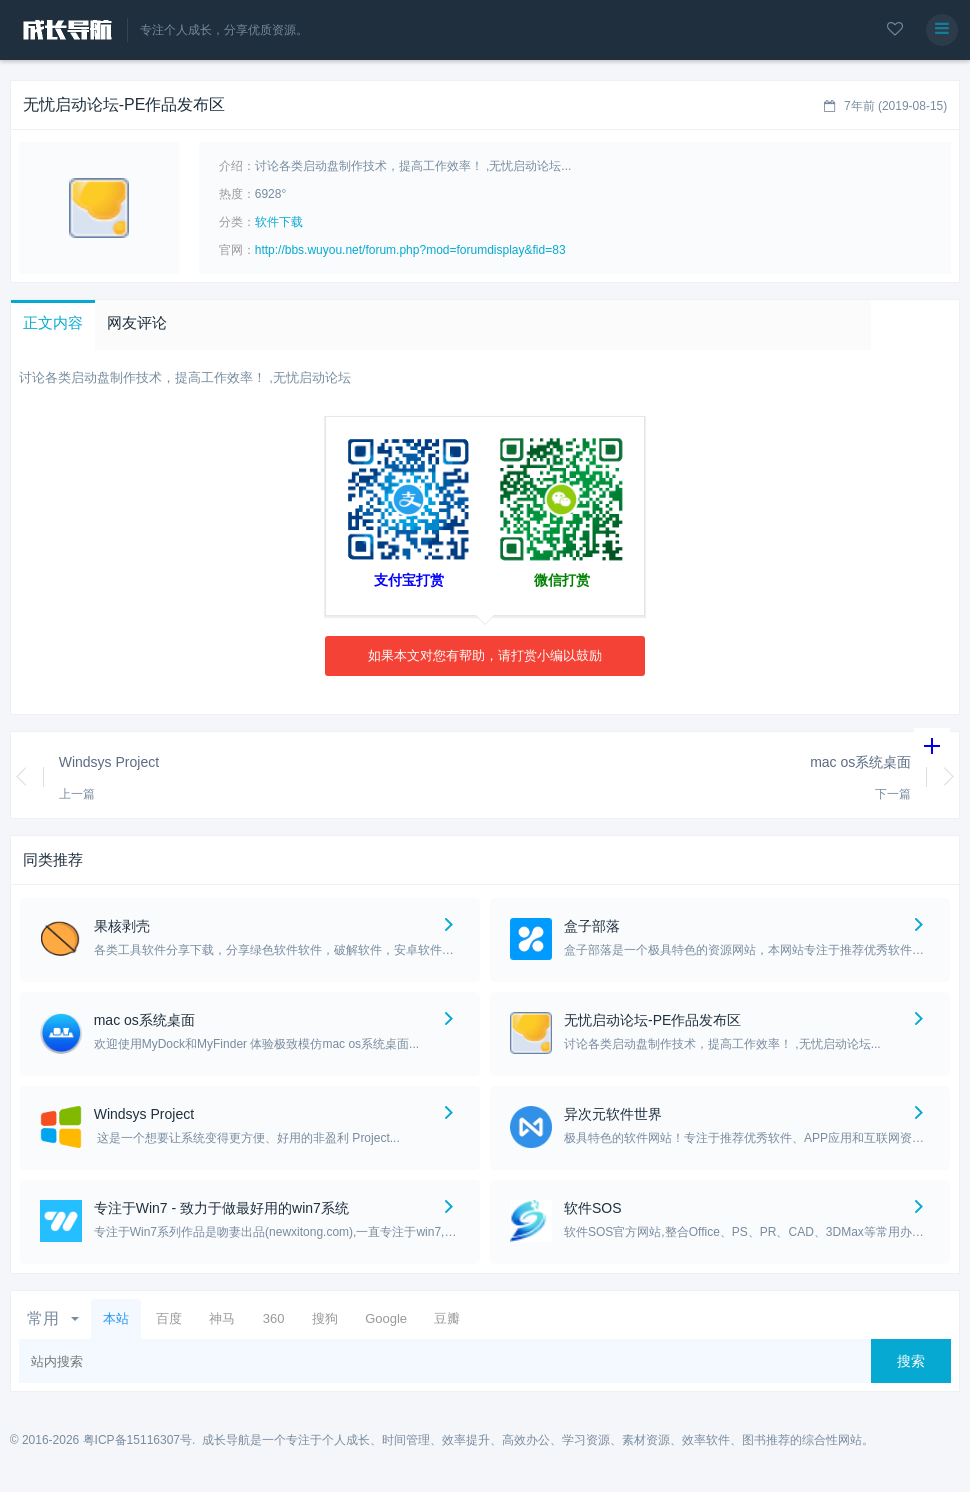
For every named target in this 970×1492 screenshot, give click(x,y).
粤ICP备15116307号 (137, 1440)
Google (386, 1318)
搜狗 (325, 1318)
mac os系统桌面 (860, 762)
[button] (53, 325)
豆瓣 (447, 1318)
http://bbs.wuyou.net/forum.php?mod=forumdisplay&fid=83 (410, 250)
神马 (222, 1318)
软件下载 (279, 222)
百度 (169, 1318)
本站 (116, 1318)
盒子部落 (592, 926)
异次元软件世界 (613, 1114)
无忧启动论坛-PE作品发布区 (652, 1020)
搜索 (911, 1361)
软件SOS (593, 1208)
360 (274, 1318)
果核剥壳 (122, 926)
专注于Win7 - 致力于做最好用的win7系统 (221, 1208)
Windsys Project (109, 762)
